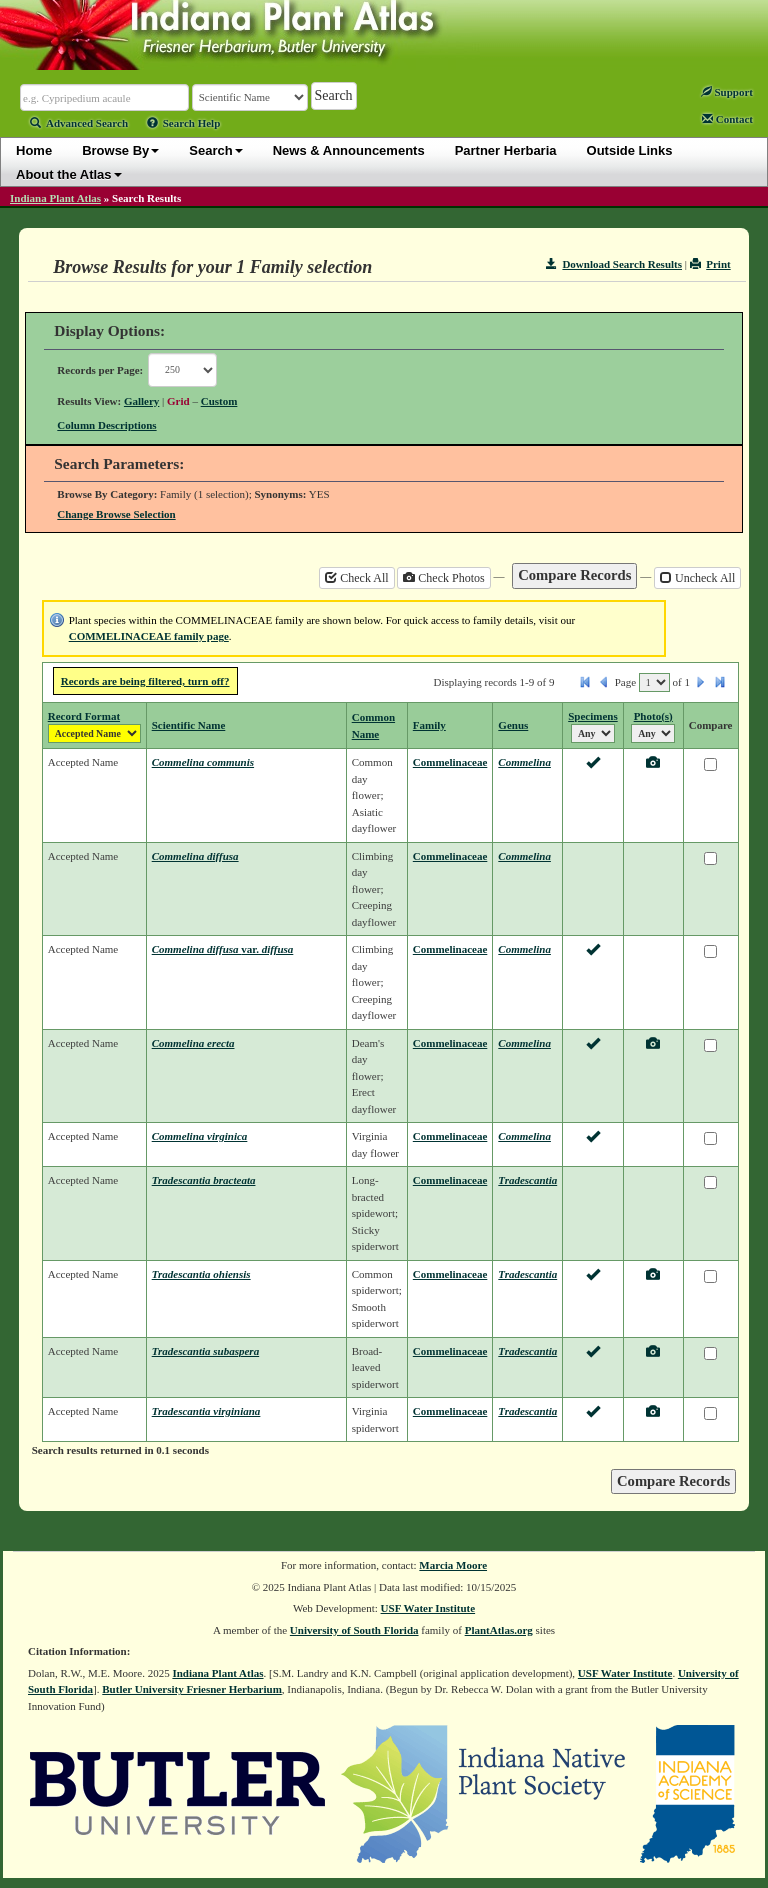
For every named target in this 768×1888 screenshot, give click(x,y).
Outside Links (630, 150)
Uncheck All (697, 578)
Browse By (120, 150)
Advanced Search (79, 123)
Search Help (184, 123)
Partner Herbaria (506, 150)
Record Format (84, 716)
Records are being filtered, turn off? (145, 681)
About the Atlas (69, 174)
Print (710, 264)
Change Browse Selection (116, 514)
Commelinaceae (450, 762)
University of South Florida (354, 1630)
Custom (219, 401)
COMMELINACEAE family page (149, 636)
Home (34, 150)
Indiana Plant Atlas (55, 198)
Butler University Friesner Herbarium (192, 1689)
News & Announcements (349, 150)
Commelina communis (203, 762)
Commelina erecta (193, 1043)
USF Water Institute (428, 1608)
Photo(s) (653, 716)
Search (215, 150)
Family (429, 725)
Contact (727, 119)
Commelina (524, 762)
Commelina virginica (200, 1136)
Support (727, 92)
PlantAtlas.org (499, 1630)
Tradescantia (527, 1180)
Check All (356, 578)
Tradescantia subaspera (205, 1351)
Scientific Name (189, 725)
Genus (513, 725)
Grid (178, 401)
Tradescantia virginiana (206, 1411)
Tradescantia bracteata (204, 1180)
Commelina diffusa (195, 856)
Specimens (593, 716)
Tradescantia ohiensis (201, 1274)
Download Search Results (614, 264)
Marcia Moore (453, 1565)
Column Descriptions (106, 425)
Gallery (141, 401)
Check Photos (443, 578)
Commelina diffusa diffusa (223, 949)
